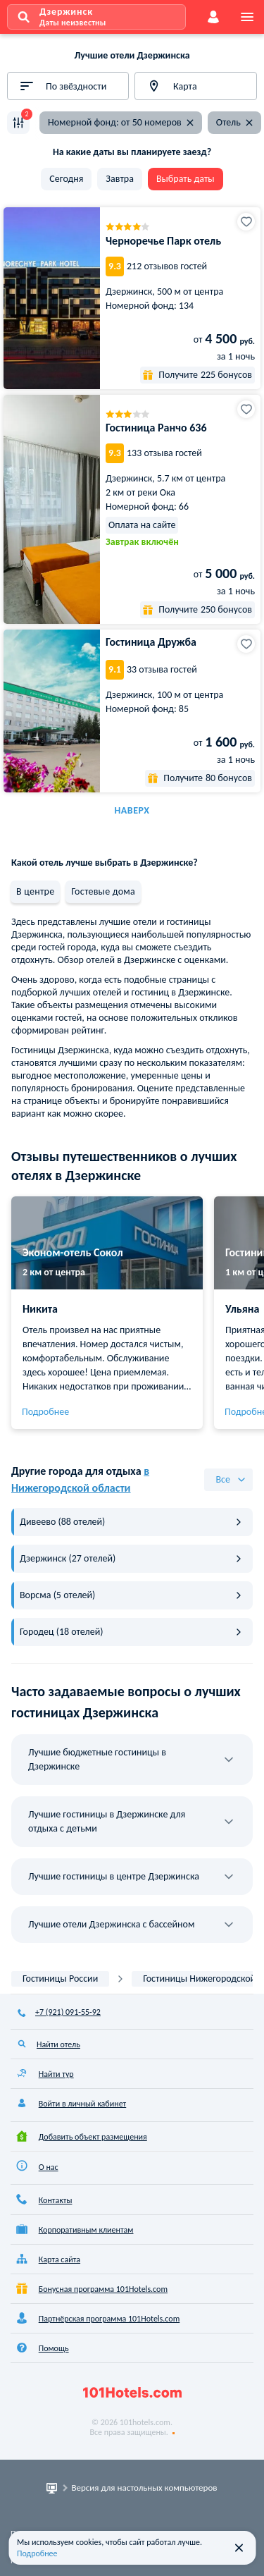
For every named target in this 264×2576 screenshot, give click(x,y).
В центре (35, 891)
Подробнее (45, 1412)
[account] (213, 17)
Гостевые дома (103, 891)
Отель (235, 122)
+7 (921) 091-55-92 (68, 2012)
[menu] (247, 17)
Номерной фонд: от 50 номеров (122, 122)
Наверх (131, 810)
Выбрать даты (185, 179)
